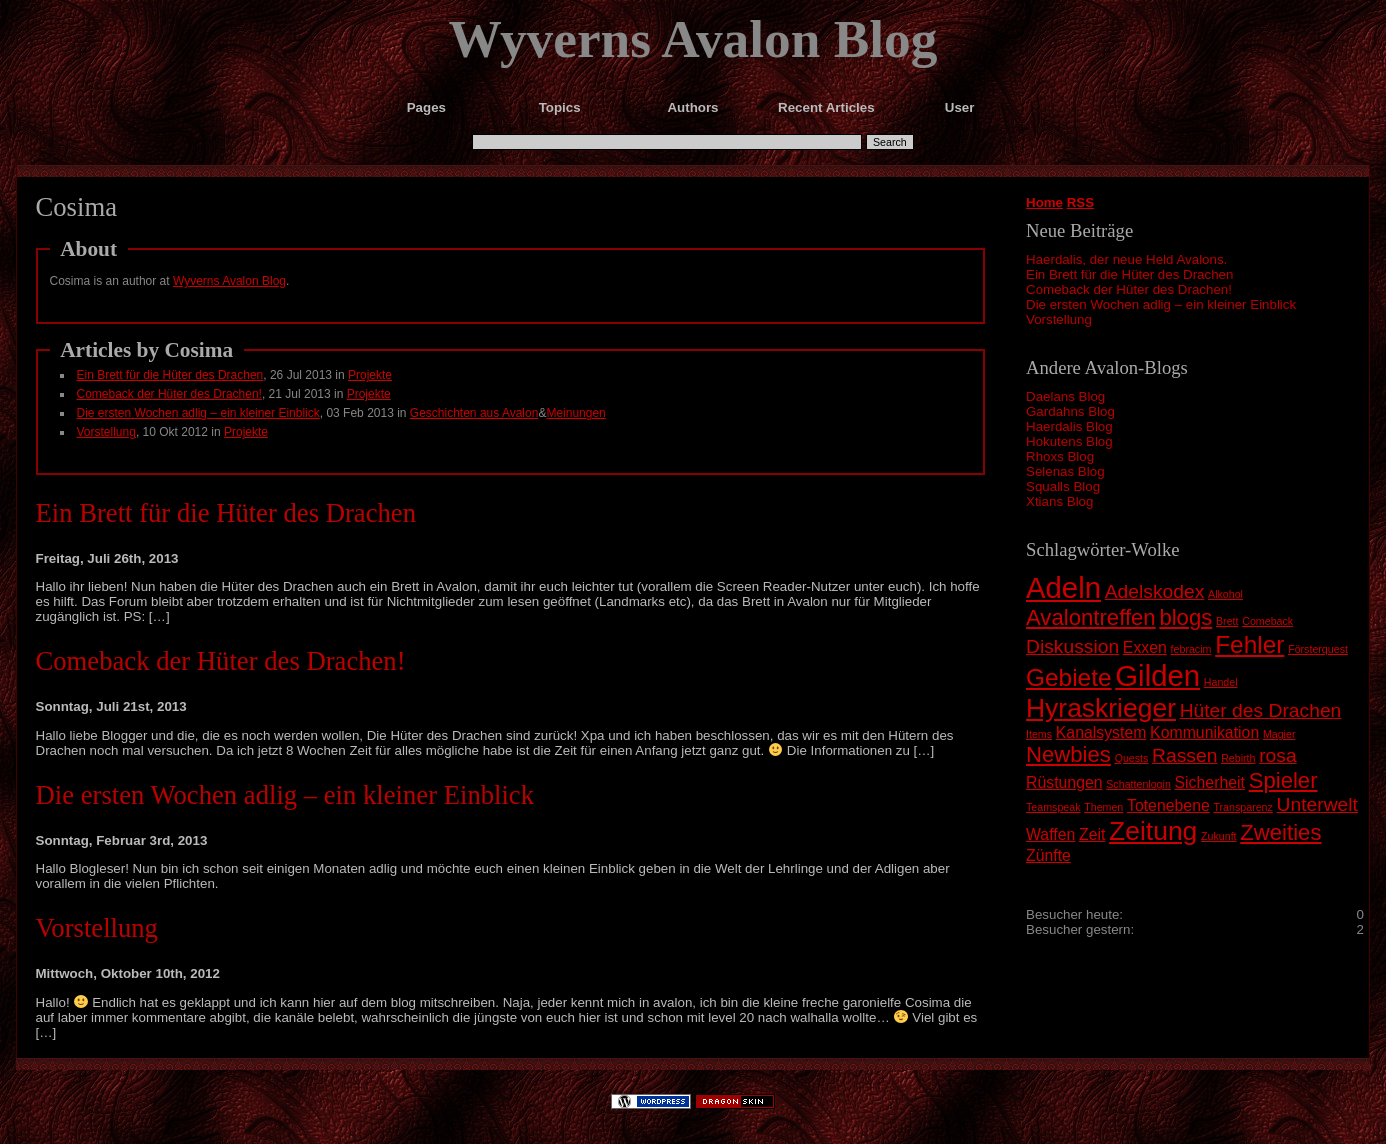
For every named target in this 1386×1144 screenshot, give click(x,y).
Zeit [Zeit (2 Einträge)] (1092, 834)
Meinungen (575, 413)
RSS (1080, 202)
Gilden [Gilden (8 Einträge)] (1157, 675)
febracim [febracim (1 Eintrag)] (1191, 649)
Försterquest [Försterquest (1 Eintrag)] (1318, 649)
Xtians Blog (1059, 501)
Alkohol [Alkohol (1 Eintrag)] (1225, 594)
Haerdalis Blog (1069, 426)
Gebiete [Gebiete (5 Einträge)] (1069, 677)
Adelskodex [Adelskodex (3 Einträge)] (1155, 591)
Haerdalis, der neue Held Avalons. (1126, 259)
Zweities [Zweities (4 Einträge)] (1280, 832)
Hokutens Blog (1069, 441)
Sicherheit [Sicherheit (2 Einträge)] (1210, 782)
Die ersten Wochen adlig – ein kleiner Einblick (1161, 304)
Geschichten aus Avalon (474, 413)
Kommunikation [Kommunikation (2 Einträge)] (1204, 732)
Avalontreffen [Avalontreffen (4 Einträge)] (1091, 617)
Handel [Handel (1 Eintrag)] (1221, 682)
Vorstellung (1059, 319)
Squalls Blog (1063, 486)
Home (1044, 202)
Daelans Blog (1065, 396)
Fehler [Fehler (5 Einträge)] (1249, 644)
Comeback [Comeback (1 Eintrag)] (1267, 621)
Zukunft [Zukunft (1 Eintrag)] (1219, 836)
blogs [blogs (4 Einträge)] (1185, 617)
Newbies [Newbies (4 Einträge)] (1068, 754)
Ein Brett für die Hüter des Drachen (1129, 274)
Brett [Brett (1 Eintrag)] (1227, 621)
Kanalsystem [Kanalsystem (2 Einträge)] (1101, 732)
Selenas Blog (1065, 471)
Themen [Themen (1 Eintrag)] (1103, 807)
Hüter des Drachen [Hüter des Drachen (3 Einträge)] (1261, 710)
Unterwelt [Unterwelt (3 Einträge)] (1317, 804)
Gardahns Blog (1070, 411)
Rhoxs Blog (1060, 456)
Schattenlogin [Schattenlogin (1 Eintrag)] (1138, 784)
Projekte (370, 375)
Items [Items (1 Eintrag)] (1039, 734)
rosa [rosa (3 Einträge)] (1277, 755)
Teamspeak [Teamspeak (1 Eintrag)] (1053, 807)
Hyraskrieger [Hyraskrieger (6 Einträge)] (1101, 708)
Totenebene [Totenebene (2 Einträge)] (1168, 805)
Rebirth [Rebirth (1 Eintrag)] (1238, 758)
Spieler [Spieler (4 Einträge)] (1283, 780)
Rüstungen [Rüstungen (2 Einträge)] (1064, 782)
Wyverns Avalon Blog (693, 39)
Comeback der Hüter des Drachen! (1129, 289)
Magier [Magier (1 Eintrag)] (1279, 734)
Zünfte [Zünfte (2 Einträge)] (1048, 855)
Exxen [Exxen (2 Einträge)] (1145, 647)
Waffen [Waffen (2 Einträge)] (1050, 834)
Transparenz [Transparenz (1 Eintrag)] (1242, 807)
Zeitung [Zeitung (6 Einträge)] (1153, 831)
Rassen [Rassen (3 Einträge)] (1184, 755)
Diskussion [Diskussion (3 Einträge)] (1072, 646)
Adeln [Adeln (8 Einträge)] (1063, 587)
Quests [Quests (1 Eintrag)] (1132, 758)
